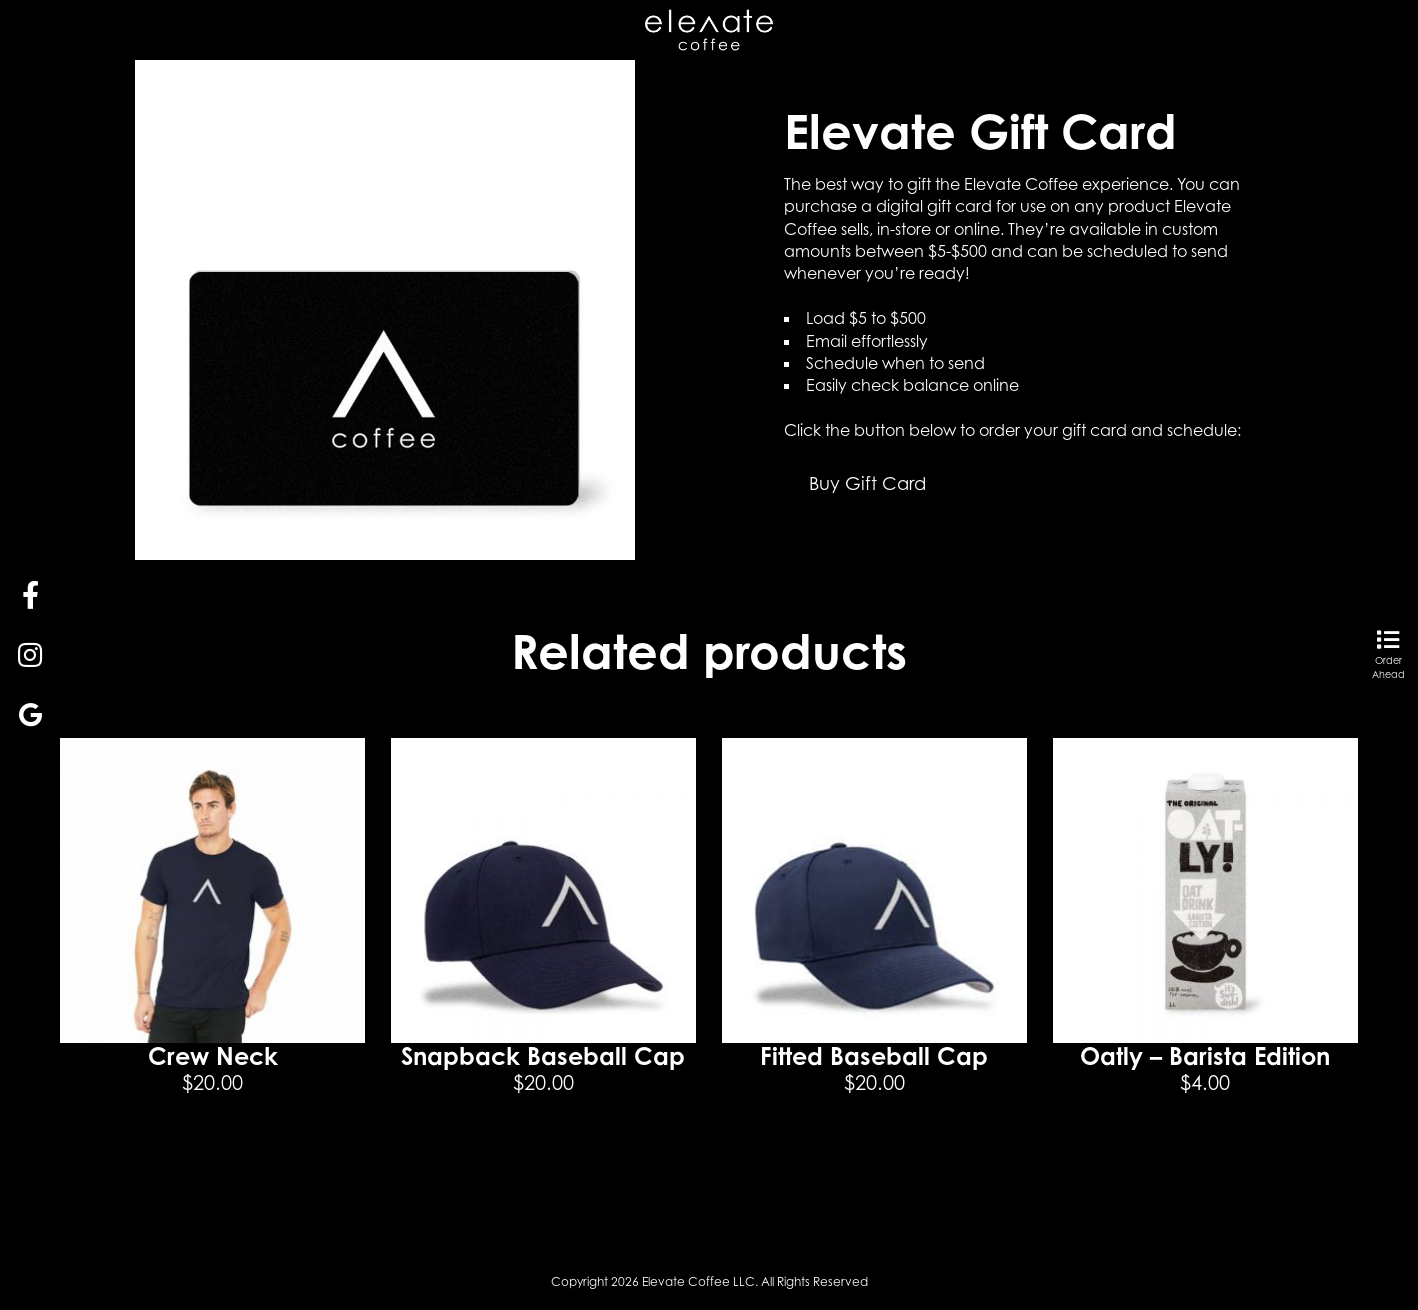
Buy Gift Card (867, 483)
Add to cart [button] (543, 1158)
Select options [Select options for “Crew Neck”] (213, 1158)
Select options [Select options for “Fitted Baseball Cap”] (874, 1158)
